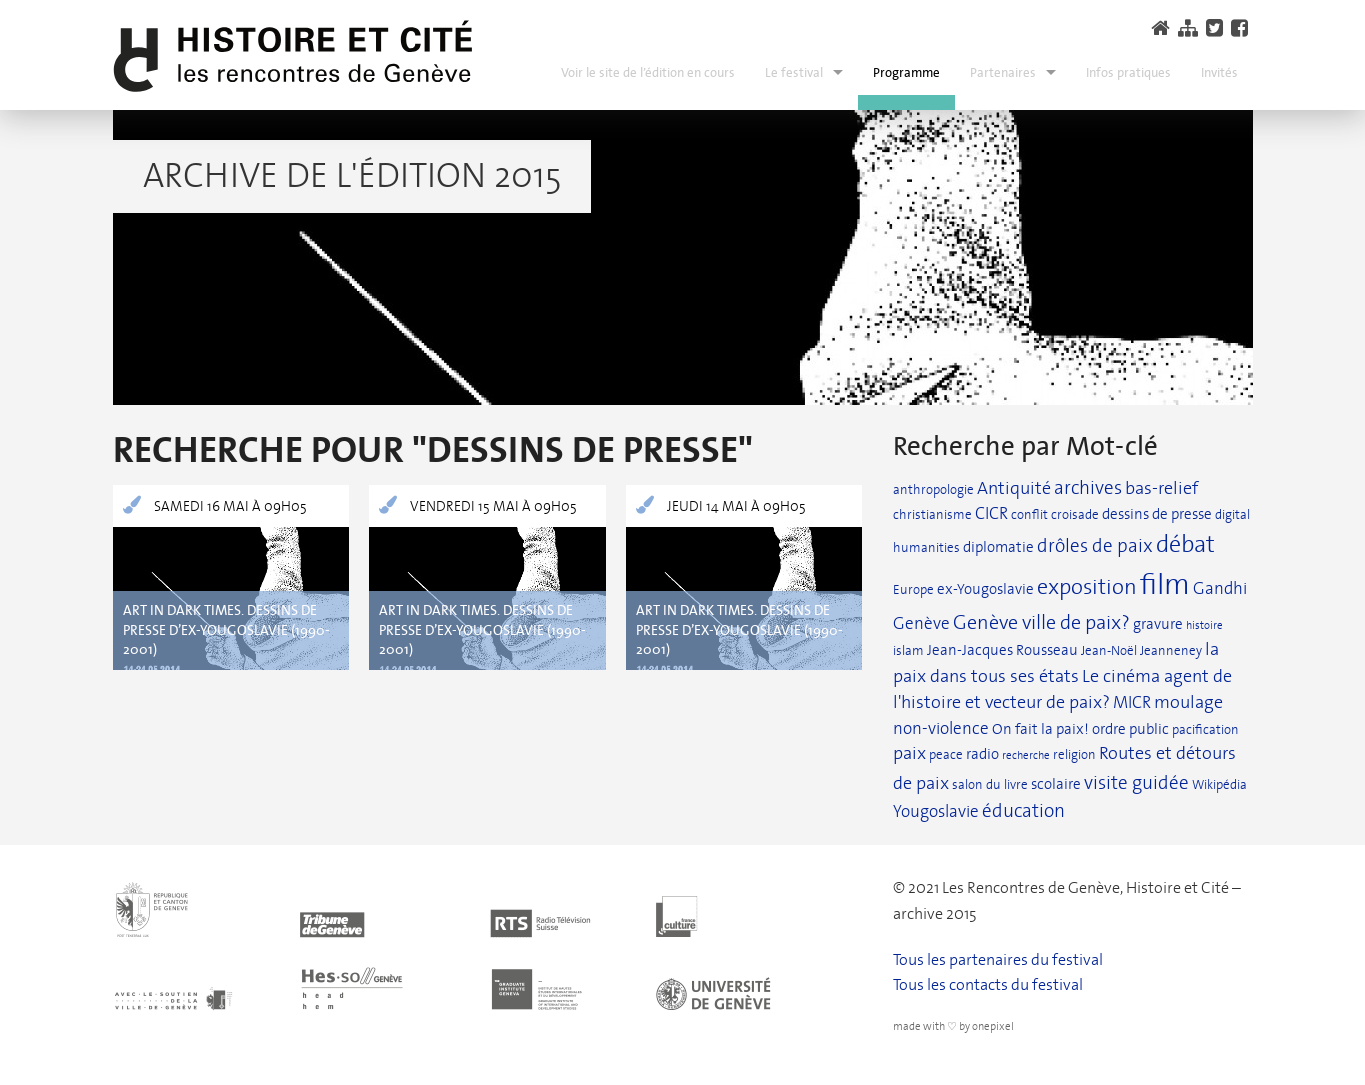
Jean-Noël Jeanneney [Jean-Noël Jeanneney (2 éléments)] (1141, 650)
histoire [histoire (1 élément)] (1204, 625)
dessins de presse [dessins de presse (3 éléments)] (1157, 514)
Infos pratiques (1128, 72)
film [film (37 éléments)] (1165, 584)
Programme (906, 72)
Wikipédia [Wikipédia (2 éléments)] (1219, 784)
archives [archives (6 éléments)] (1088, 488)
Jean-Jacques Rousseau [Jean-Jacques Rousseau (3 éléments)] (1002, 650)
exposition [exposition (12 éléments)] (1087, 586)
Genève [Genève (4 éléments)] (921, 623)
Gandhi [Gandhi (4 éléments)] (1220, 588)
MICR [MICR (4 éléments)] (1132, 702)
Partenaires (1003, 72)
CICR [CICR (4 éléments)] (991, 513)
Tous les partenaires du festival (998, 959)
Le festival (794, 72)
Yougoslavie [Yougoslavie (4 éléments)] (936, 811)
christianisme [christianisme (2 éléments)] (932, 514)
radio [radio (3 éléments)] (982, 754)
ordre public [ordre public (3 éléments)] (1130, 729)
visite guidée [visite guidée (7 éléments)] (1136, 782)
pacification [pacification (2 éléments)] (1205, 729)
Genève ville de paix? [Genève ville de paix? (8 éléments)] (1041, 622)
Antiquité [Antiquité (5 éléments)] (1014, 488)
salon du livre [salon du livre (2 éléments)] (990, 784)
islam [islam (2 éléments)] (908, 650)
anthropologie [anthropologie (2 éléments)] (933, 489)
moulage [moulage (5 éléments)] (1188, 702)
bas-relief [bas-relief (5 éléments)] (1161, 488)
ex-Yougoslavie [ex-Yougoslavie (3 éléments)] (985, 589)
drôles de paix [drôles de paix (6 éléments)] (1095, 546)
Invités (1219, 72)
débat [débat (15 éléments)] (1185, 544)
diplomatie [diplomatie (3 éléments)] (998, 547)
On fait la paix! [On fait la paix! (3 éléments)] (1040, 729)
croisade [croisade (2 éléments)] (1075, 514)
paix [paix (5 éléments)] (909, 753)
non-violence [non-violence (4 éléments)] (941, 728)
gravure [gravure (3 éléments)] (1158, 624)
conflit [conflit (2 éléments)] (1029, 514)
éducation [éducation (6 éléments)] (1023, 811)
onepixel (993, 1026)
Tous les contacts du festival (988, 984)
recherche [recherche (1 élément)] (1026, 755)
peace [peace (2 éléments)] (946, 754)
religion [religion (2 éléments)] (1074, 754)
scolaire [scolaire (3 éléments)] (1056, 784)
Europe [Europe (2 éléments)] (913, 589)
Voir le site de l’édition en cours (648, 72)
